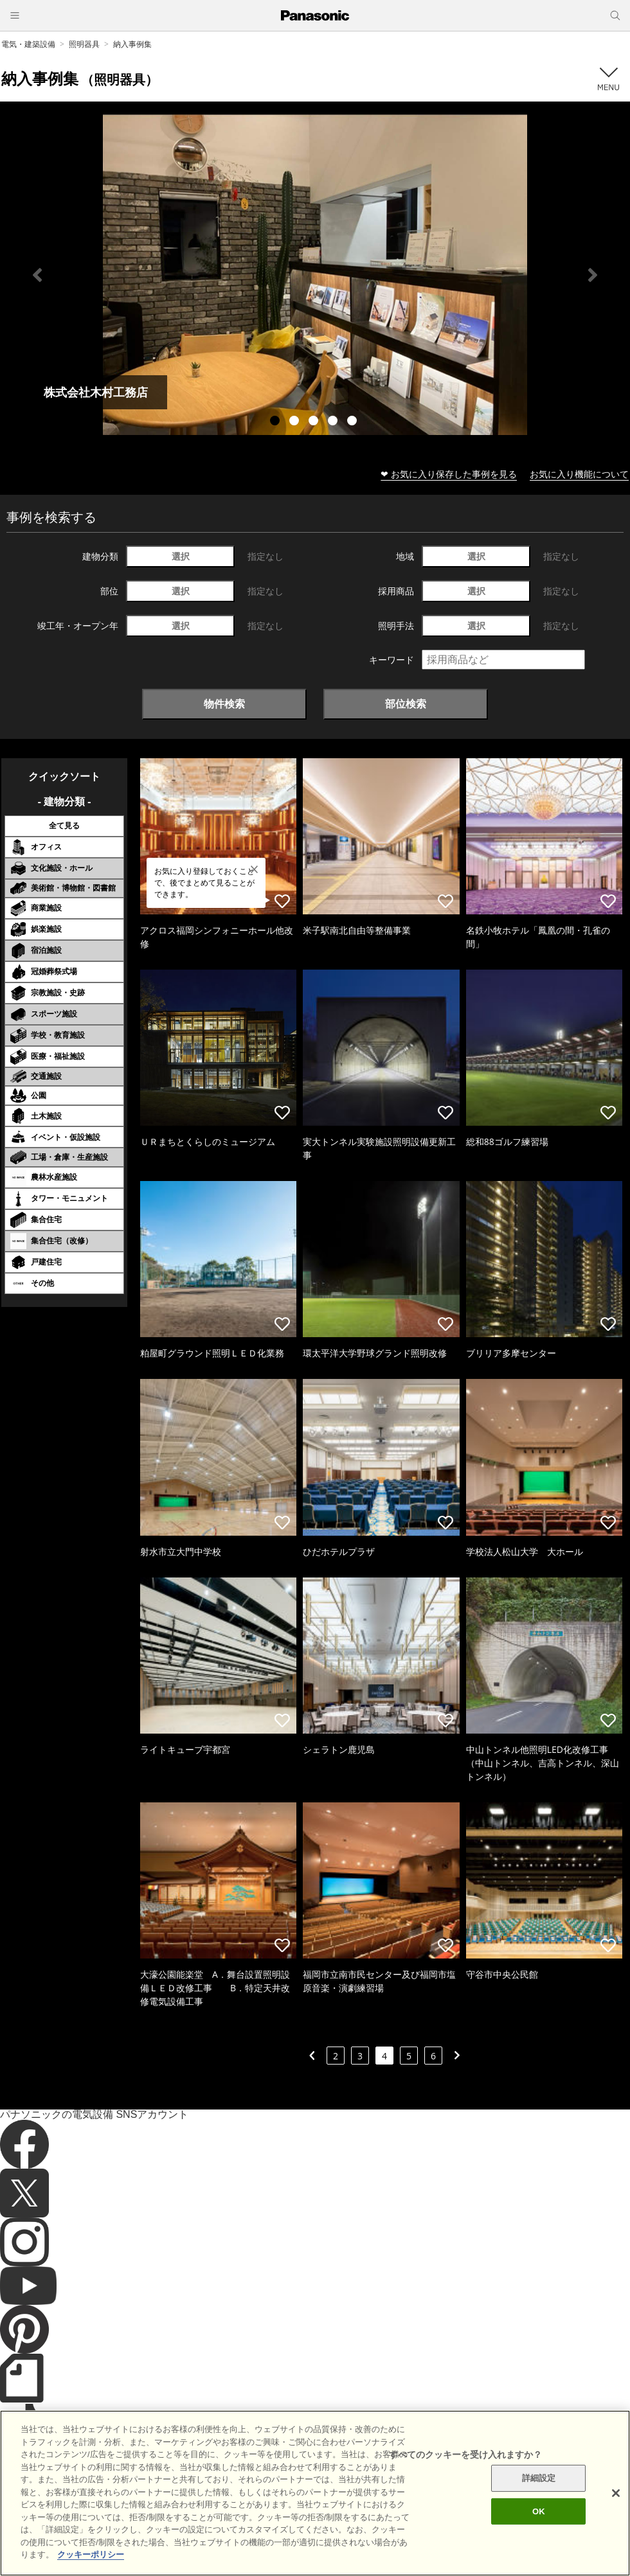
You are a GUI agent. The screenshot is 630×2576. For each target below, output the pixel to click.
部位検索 (405, 704)
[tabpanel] (315, 274)
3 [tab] (315, 422)
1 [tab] (276, 422)
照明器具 (84, 44)
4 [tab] (334, 422)
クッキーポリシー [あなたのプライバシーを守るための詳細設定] (90, 2563)
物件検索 (224, 704)
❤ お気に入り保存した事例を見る (449, 474)
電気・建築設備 (28, 44)
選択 (181, 556)
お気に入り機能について (579, 474)
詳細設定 (539, 2486)
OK (538, 2519)
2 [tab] (295, 422)
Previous (37, 275)
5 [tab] (353, 422)
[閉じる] (616, 2501)
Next (593, 275)
